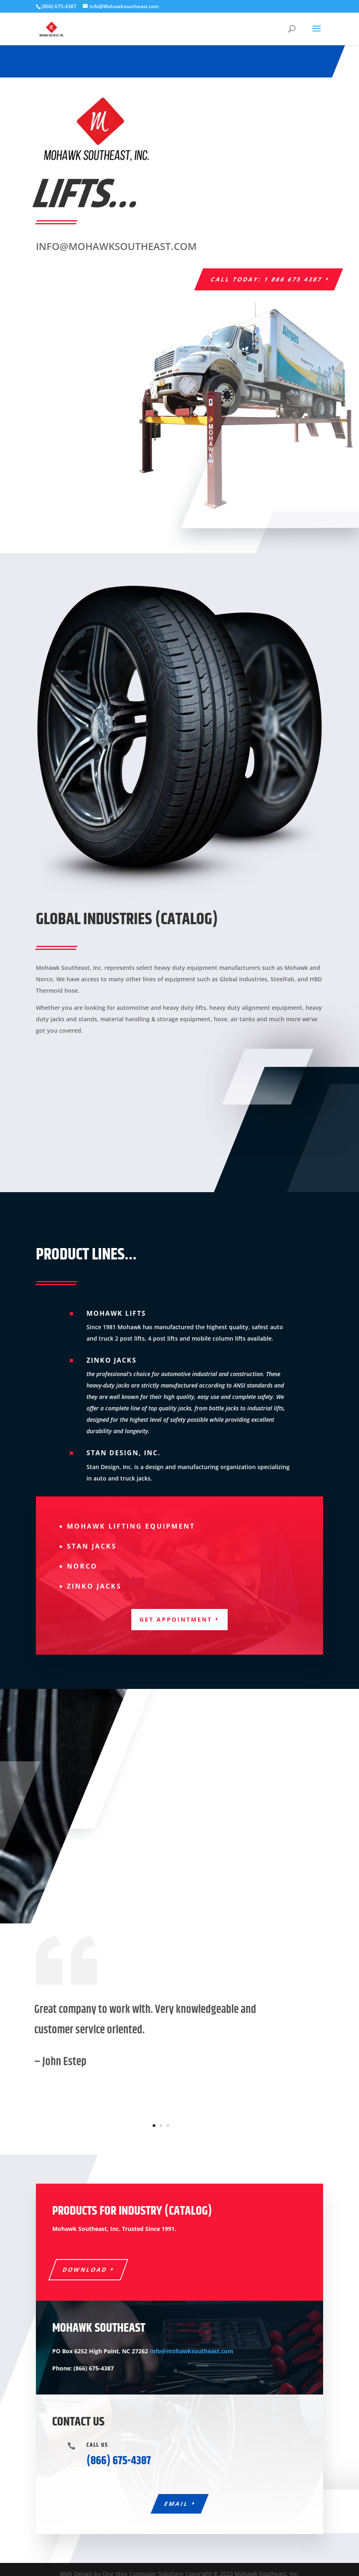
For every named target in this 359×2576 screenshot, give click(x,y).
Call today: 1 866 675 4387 (266, 279)
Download (85, 2269)
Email (176, 2503)
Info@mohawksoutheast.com (191, 2351)
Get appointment (176, 1619)
